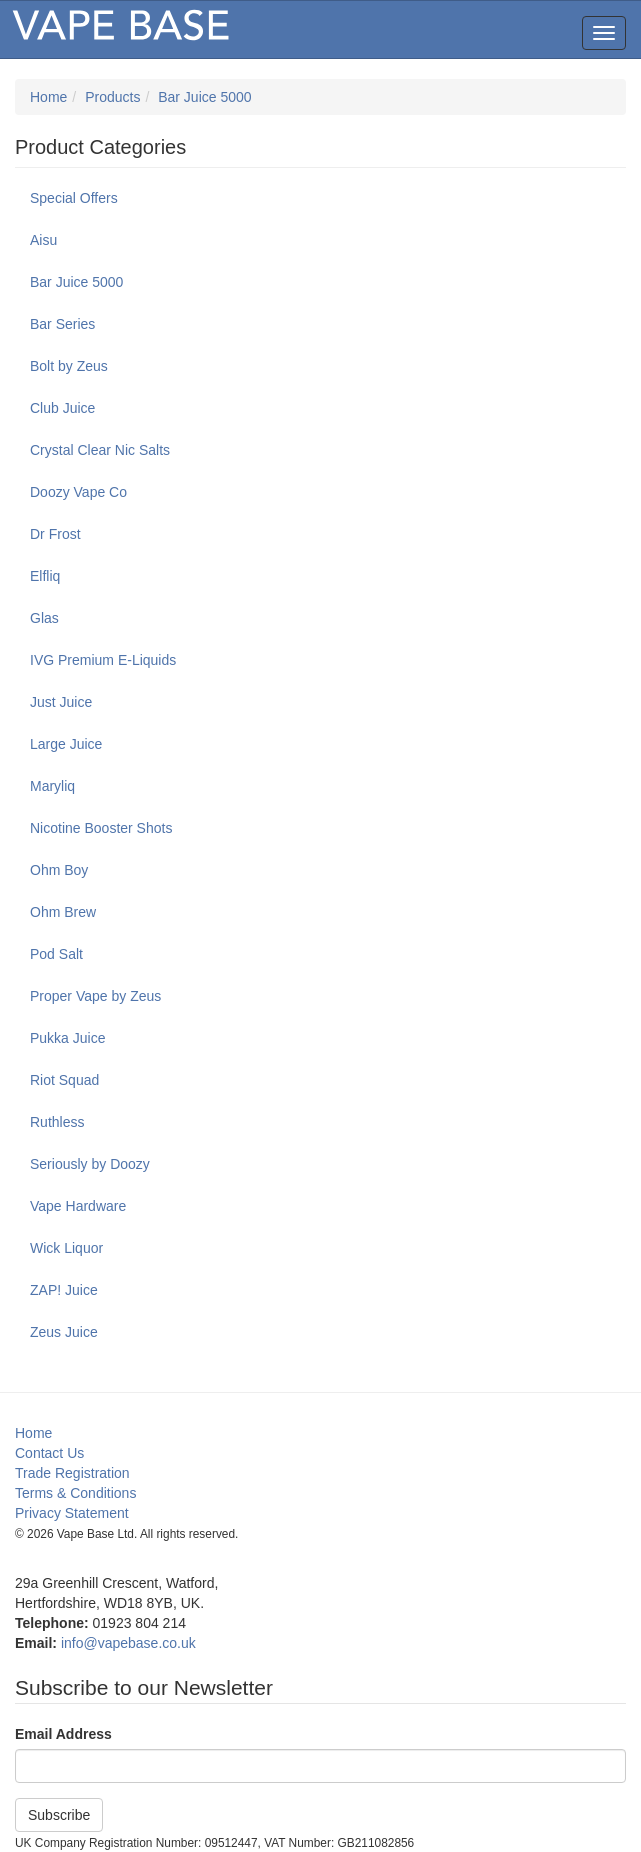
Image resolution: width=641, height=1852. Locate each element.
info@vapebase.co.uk (128, 1643)
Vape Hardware (78, 1206)
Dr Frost (55, 534)
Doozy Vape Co (78, 492)
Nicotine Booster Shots (101, 828)
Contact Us (49, 1453)
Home (48, 97)
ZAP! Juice (64, 1290)
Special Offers (74, 198)
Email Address (63, 1734)
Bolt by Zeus (69, 366)
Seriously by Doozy (90, 1164)
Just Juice (61, 702)
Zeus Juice (64, 1332)
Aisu (43, 240)
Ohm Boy (59, 870)
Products (112, 97)
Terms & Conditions (75, 1493)
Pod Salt (56, 954)
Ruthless (57, 1122)
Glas (44, 618)
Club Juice (62, 408)
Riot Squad (64, 1080)
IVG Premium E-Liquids (103, 660)
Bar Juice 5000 (204, 97)
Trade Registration (72, 1473)
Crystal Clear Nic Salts (100, 450)
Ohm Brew (63, 912)
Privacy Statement (72, 1513)
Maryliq (52, 786)
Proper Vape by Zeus (95, 996)
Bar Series (62, 324)
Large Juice (66, 744)
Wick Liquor (66, 1248)
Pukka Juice (67, 1038)
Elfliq (45, 576)
